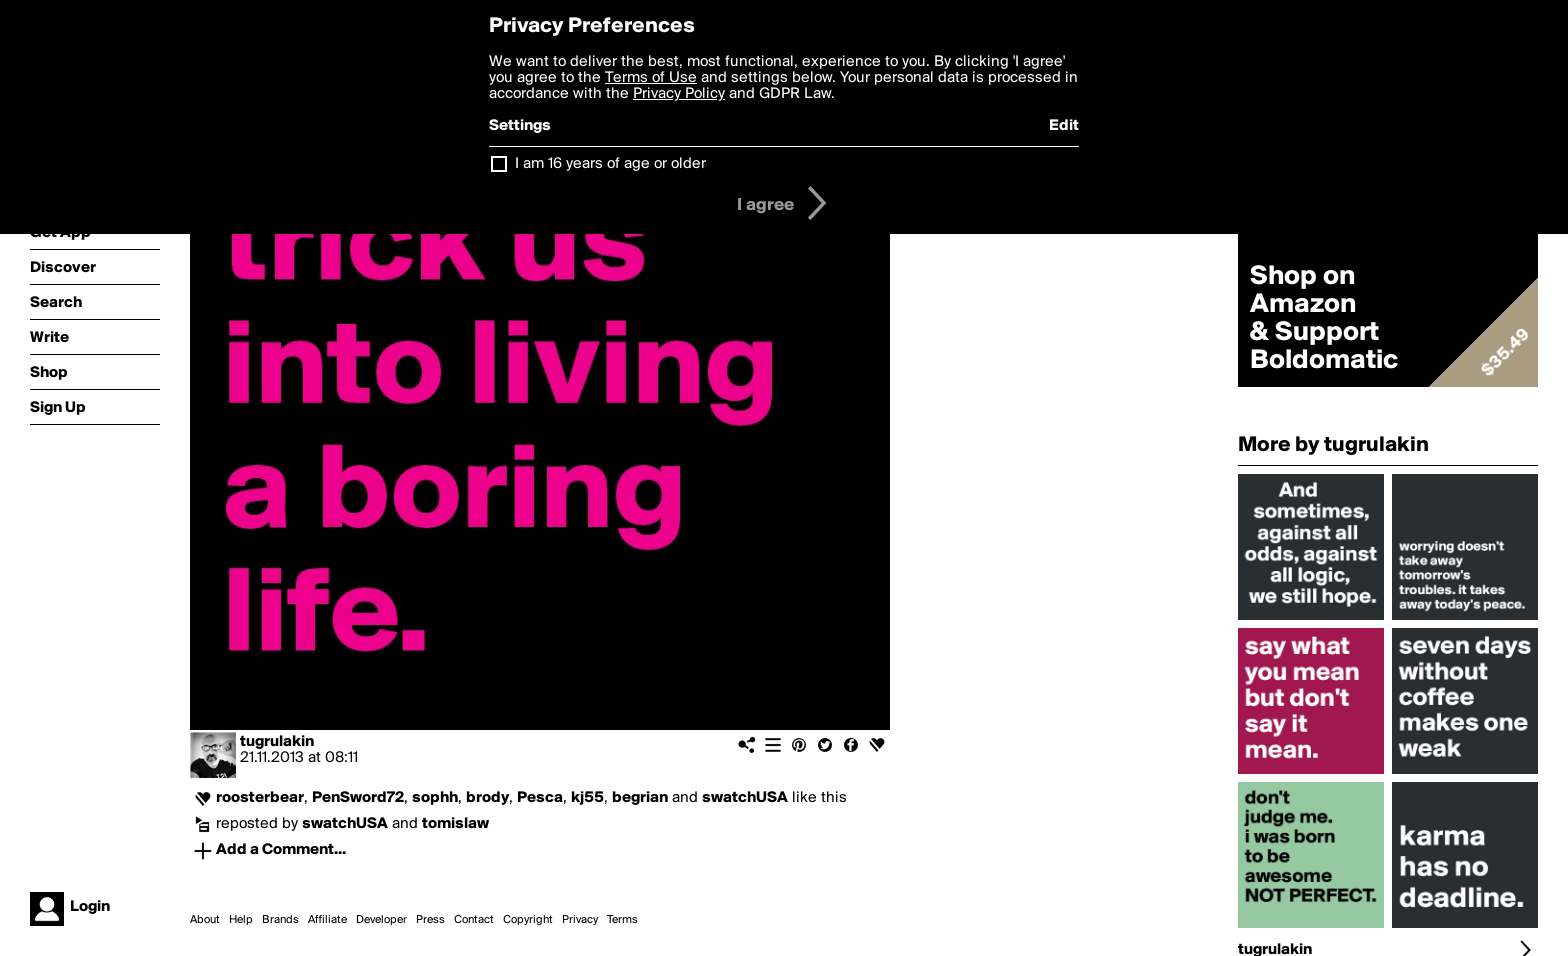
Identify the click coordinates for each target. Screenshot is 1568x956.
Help (241, 920)
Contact (474, 920)
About (205, 920)
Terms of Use (651, 78)
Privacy (580, 920)
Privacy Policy (679, 94)
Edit (1064, 126)
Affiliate (327, 920)
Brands (280, 920)
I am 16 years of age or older (610, 164)
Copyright (528, 920)
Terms (622, 920)
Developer (381, 920)
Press (430, 920)
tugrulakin (277, 742)
